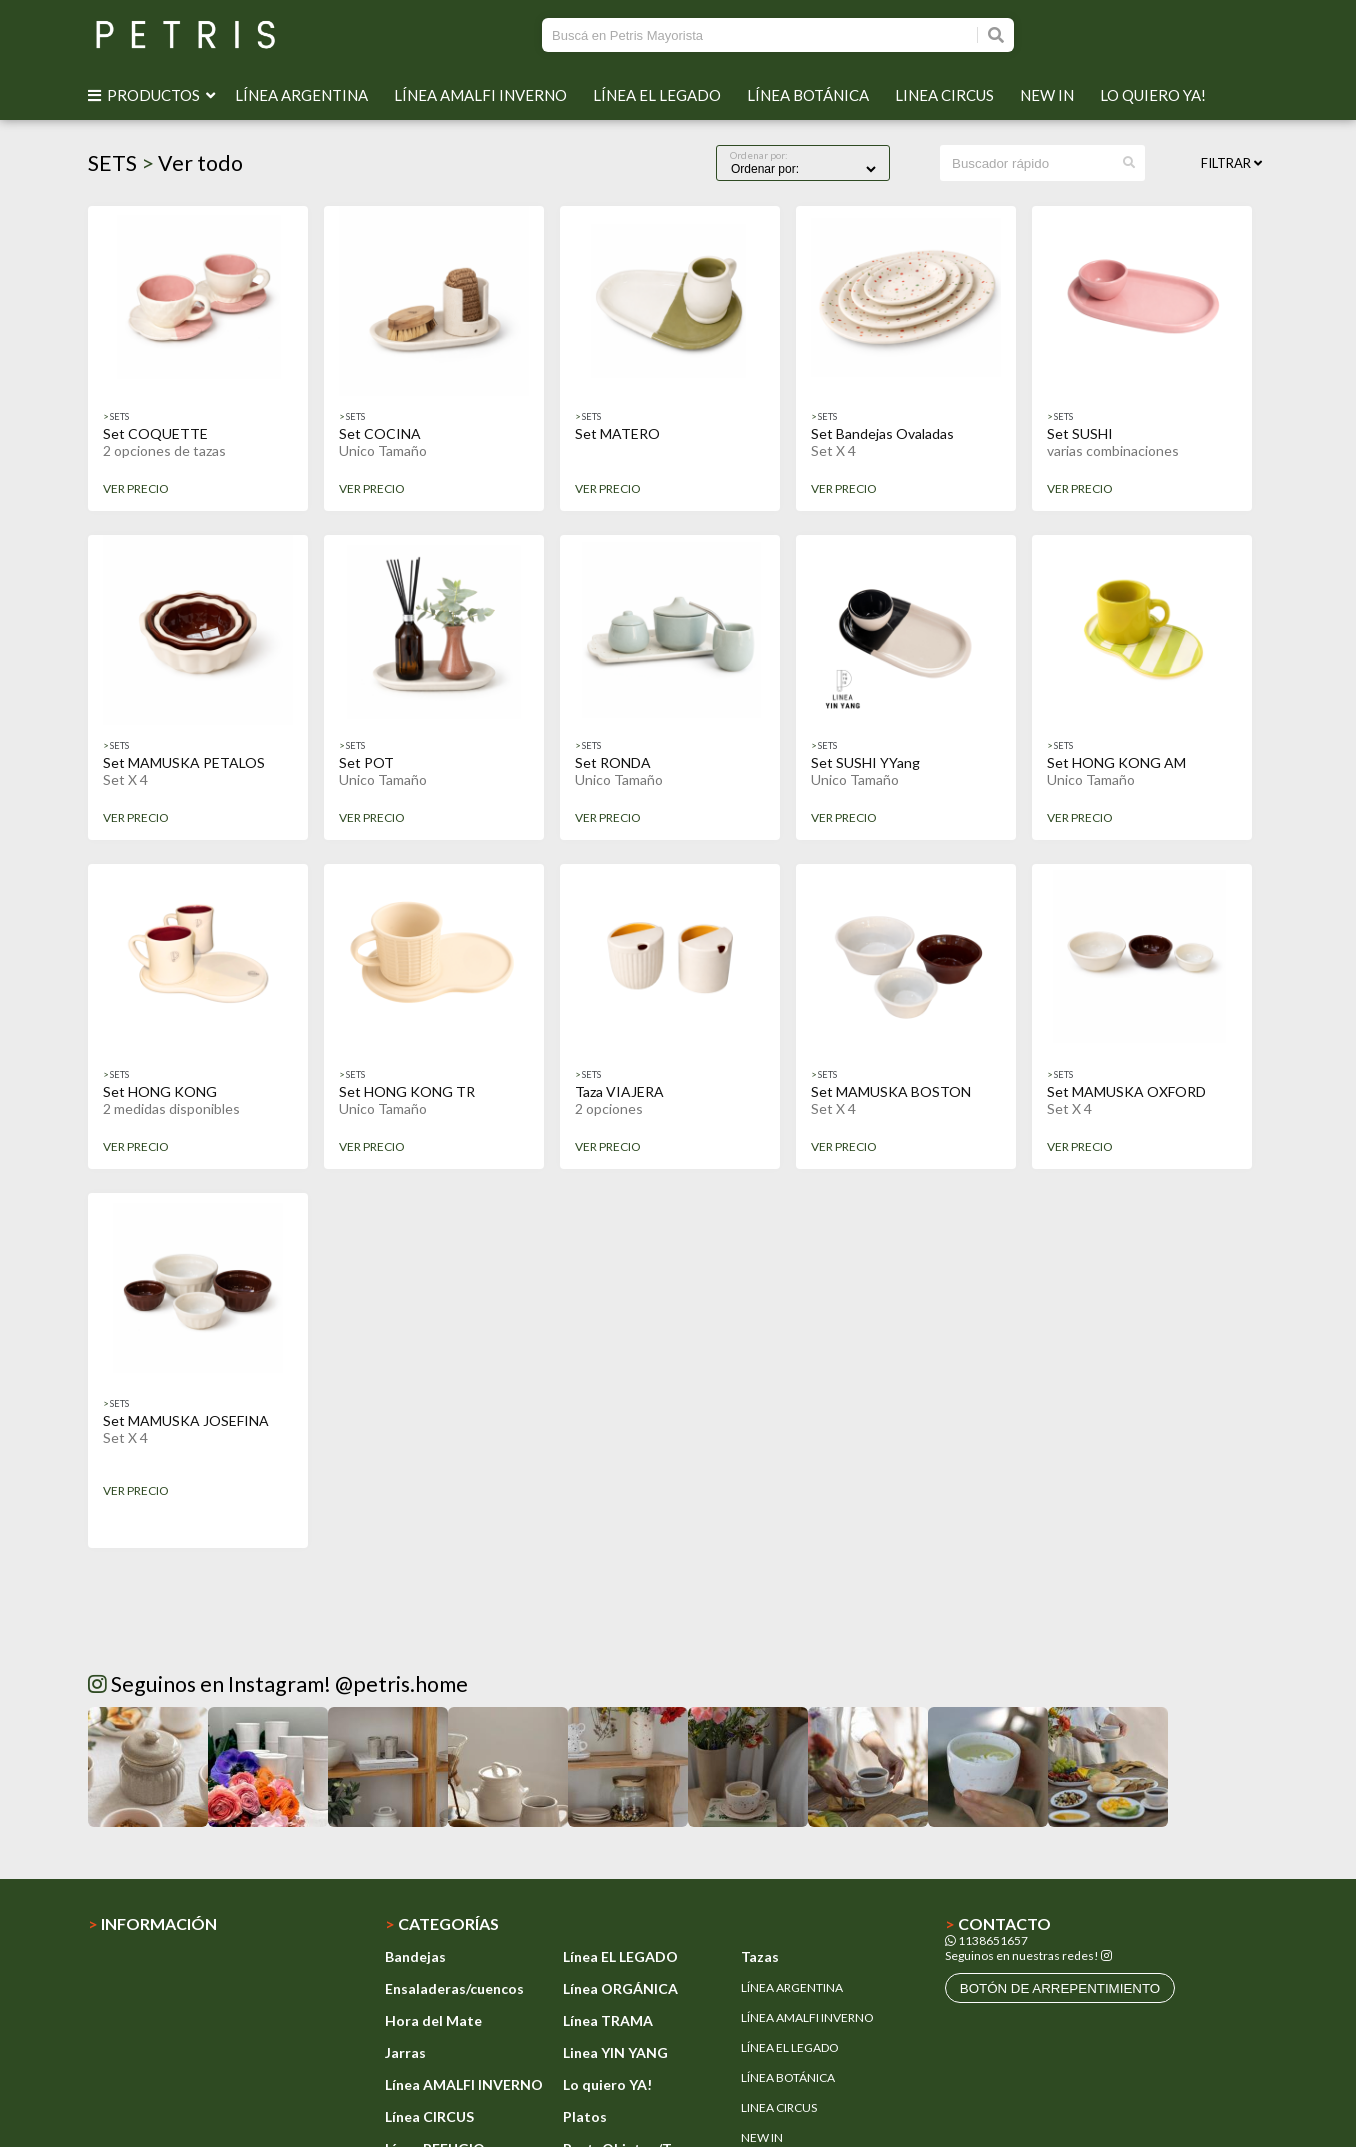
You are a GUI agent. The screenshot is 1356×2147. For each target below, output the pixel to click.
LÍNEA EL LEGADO (660, 95)
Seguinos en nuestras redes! (1022, 1955)
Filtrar (1231, 163)
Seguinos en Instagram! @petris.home (278, 1684)
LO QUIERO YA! (1156, 95)
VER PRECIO (136, 488)
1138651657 (986, 1940)
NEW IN (1050, 95)
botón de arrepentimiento (1060, 1988)
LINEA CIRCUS (947, 95)
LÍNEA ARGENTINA (304, 95)
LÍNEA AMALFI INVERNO (483, 95)
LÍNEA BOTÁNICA (811, 95)
